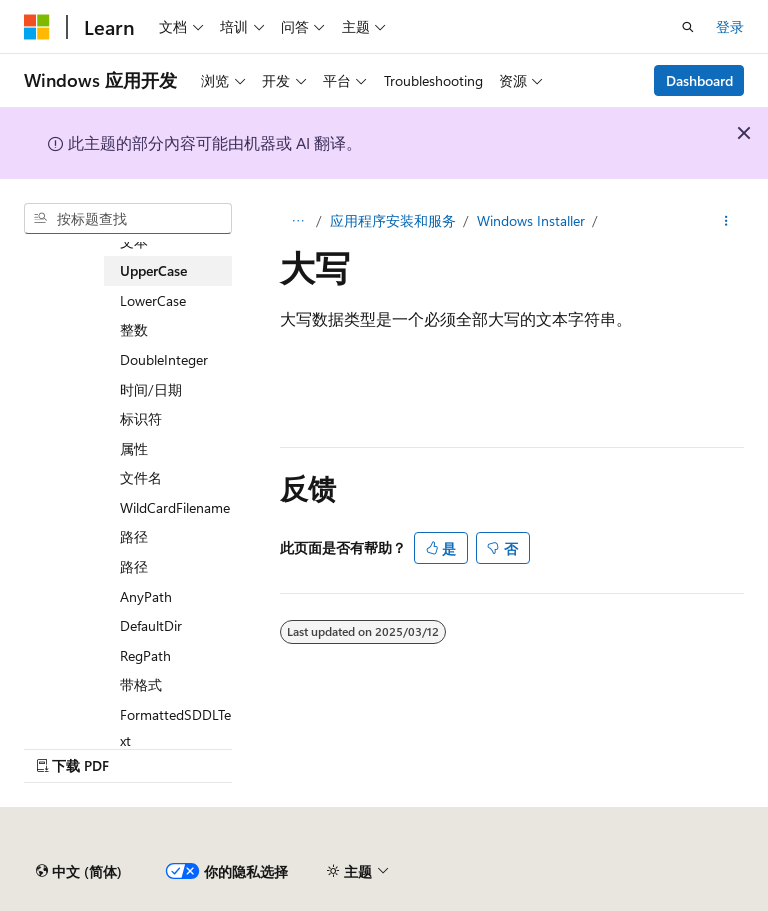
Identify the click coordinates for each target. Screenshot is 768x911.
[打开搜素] (688, 27)
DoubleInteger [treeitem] (164, 359)
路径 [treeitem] (134, 536)
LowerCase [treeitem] (153, 300)
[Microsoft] (37, 27)
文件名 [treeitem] (141, 477)
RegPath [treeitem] (145, 655)
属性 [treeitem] (134, 448)
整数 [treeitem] (134, 329)
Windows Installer (531, 220)
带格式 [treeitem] (141, 684)
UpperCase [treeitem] (153, 270)
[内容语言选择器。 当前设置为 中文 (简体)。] (79, 872)
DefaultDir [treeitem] (151, 625)
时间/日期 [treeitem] (151, 389)
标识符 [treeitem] (141, 418)
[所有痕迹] (297, 221)
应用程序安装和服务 (393, 220)
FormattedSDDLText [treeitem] (175, 727)
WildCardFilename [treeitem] (175, 507)
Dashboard (699, 80)
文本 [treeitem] (134, 241)
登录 (730, 26)
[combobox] (128, 219)
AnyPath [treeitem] (146, 596)
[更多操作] (726, 221)
